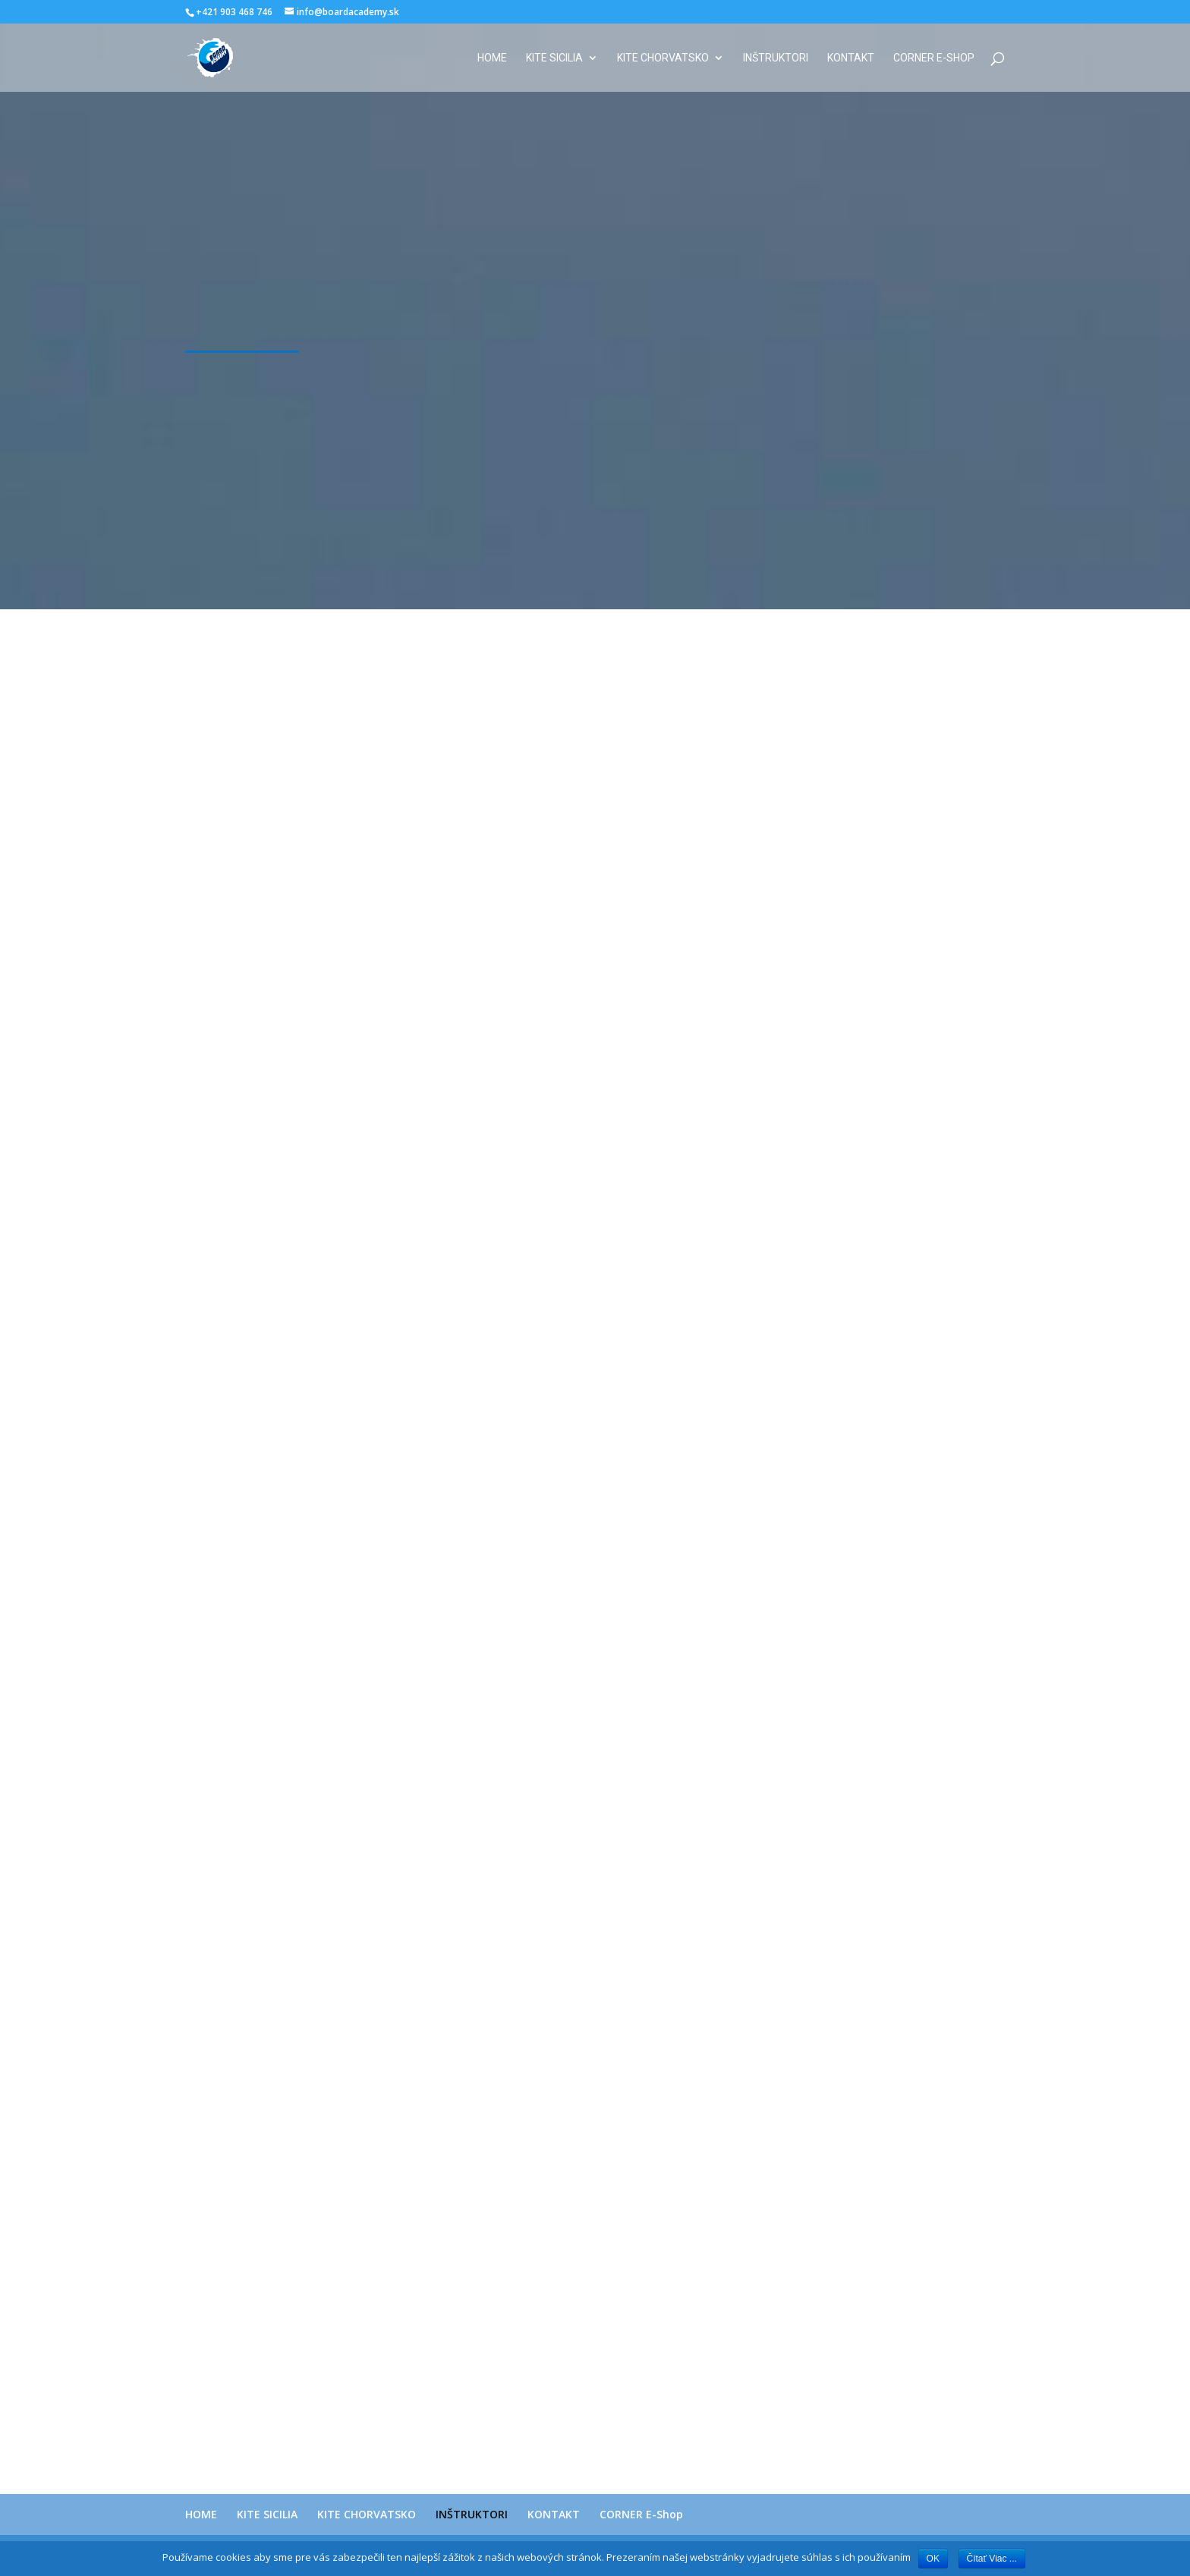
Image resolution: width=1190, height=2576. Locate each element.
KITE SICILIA (554, 58)
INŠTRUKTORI (775, 58)
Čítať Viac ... (992, 2558)
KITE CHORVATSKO (663, 58)
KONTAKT (850, 58)
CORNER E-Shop (933, 58)
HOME (492, 58)
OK (933, 2558)
